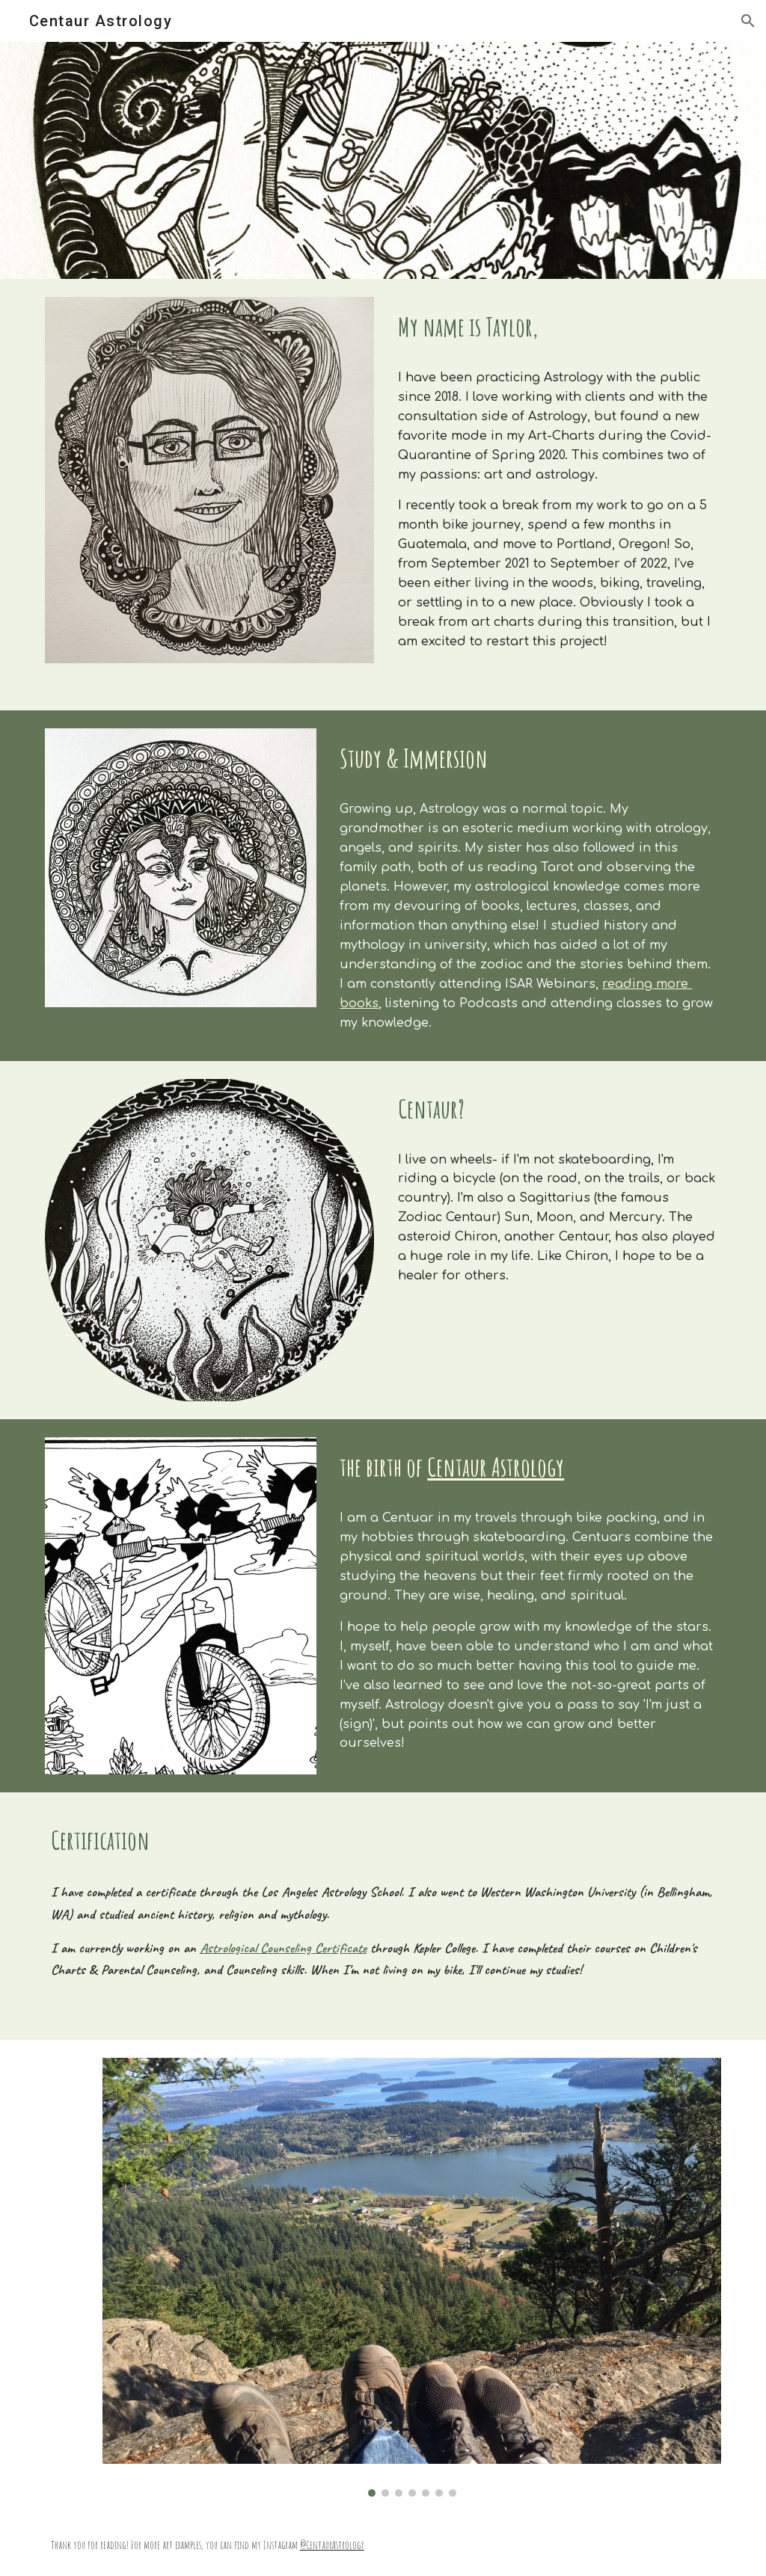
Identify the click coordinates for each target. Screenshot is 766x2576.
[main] (557, 327)
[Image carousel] (411, 2277)
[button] (748, 21)
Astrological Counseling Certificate (283, 1948)
